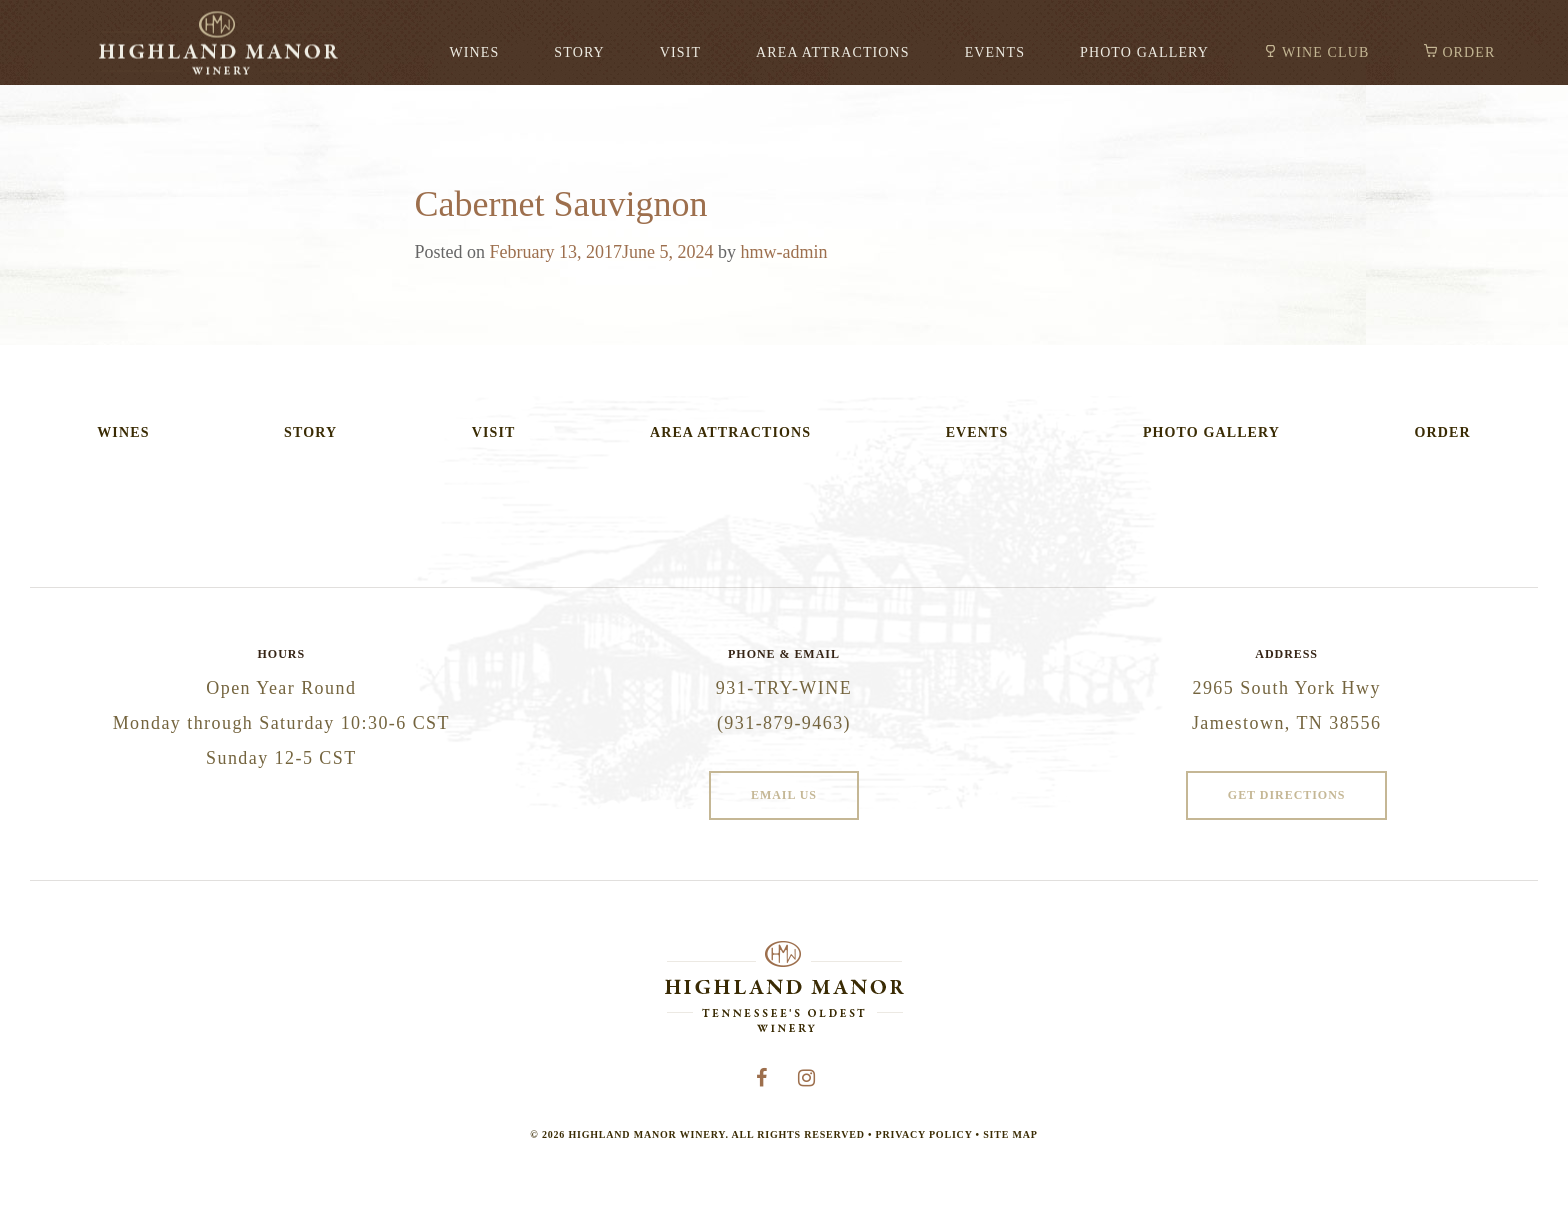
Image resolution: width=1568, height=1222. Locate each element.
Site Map (1010, 1134)
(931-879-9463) (784, 723)
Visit (680, 52)
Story (579, 52)
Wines (474, 52)
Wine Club (1325, 52)
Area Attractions (833, 52)
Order (1468, 52)
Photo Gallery (1144, 52)
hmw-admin (784, 252)
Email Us (784, 795)
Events (995, 52)
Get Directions (1287, 795)
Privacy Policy (924, 1134)
